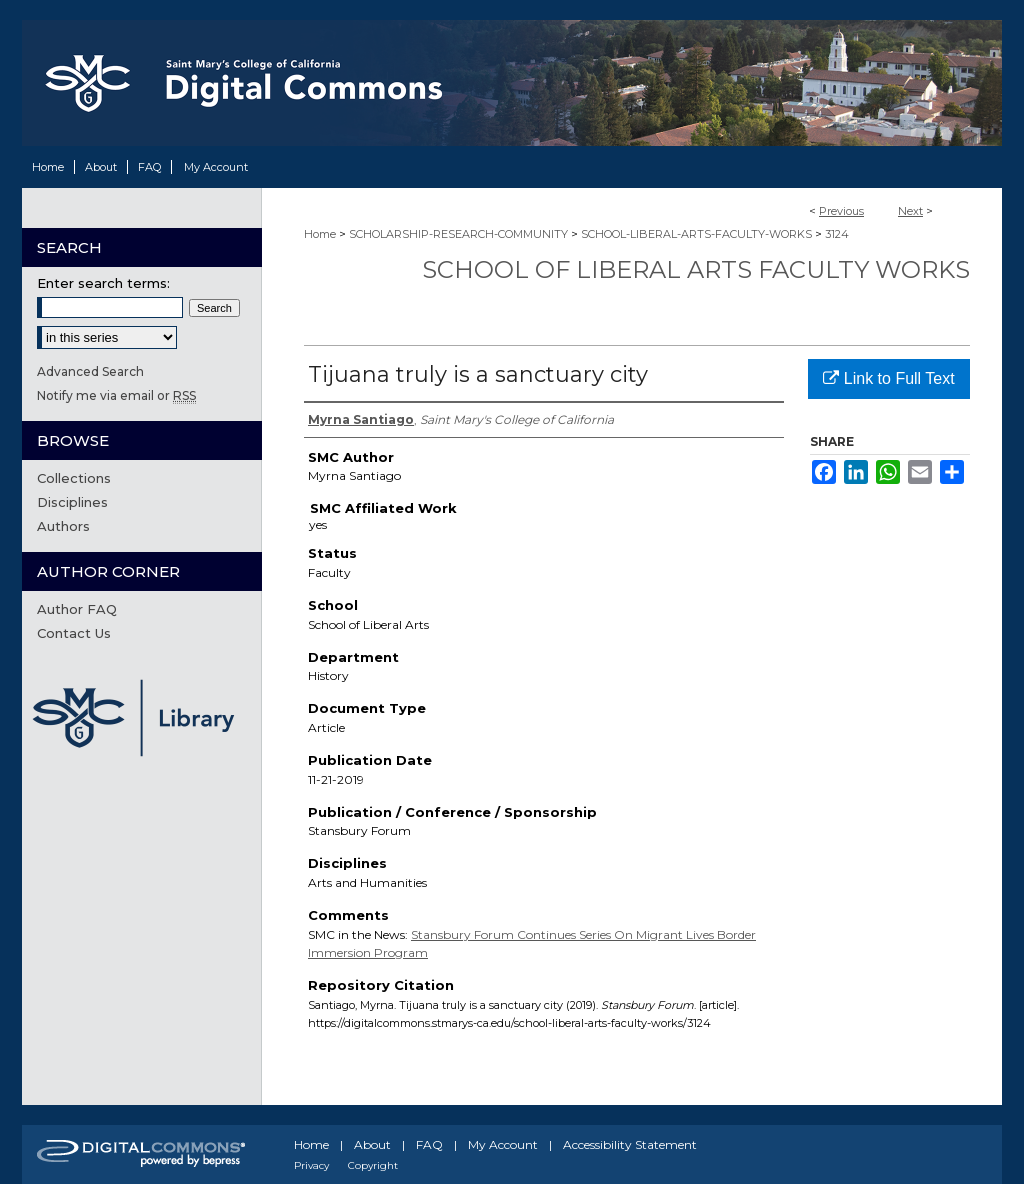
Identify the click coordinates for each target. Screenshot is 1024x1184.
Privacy (311, 1165)
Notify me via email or (116, 395)
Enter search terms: (103, 283)
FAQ (429, 1144)
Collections (74, 478)
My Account (503, 1144)
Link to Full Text (888, 378)
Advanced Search (90, 371)
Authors (63, 526)
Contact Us (74, 633)
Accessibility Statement (630, 1144)
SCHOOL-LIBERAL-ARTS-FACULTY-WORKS (696, 234)
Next (910, 211)
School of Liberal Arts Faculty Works (696, 269)
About (372, 1144)
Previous (841, 211)
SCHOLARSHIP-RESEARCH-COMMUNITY (458, 234)
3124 (837, 234)
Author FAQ (77, 609)
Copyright (373, 1165)
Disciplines (72, 502)
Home (320, 234)
